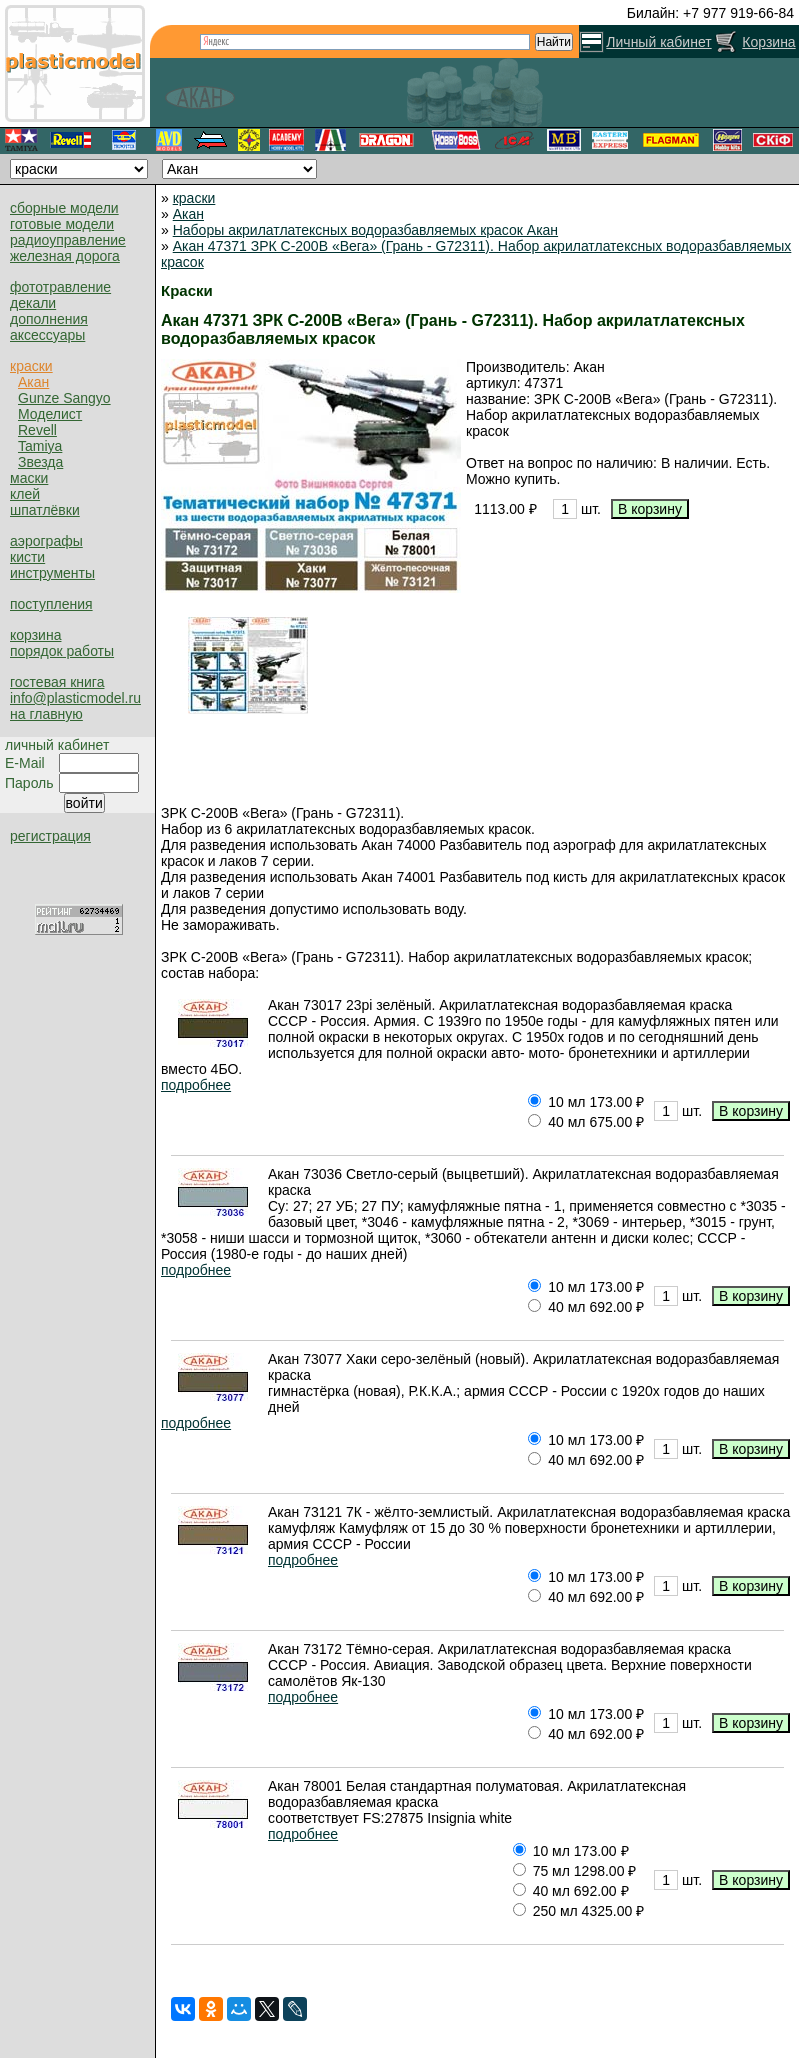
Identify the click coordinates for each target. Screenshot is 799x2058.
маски (29, 478)
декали (33, 303)
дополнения (49, 319)
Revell (37, 430)
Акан (33, 382)
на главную (46, 714)
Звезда (40, 462)
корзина (35, 635)
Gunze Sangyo (64, 398)
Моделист (50, 414)
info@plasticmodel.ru (75, 698)
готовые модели (62, 224)
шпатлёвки (45, 510)
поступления (51, 604)
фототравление (60, 287)
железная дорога (65, 256)
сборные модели (64, 208)
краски (31, 366)
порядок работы (62, 651)
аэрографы (46, 541)
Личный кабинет (658, 42)
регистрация (50, 836)
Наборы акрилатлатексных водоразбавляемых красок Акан (365, 230)
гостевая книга (57, 682)
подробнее (196, 1085)
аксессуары (47, 335)
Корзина (768, 42)
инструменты (52, 573)
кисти (27, 557)
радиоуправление (68, 240)
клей (25, 494)
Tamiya (40, 446)
